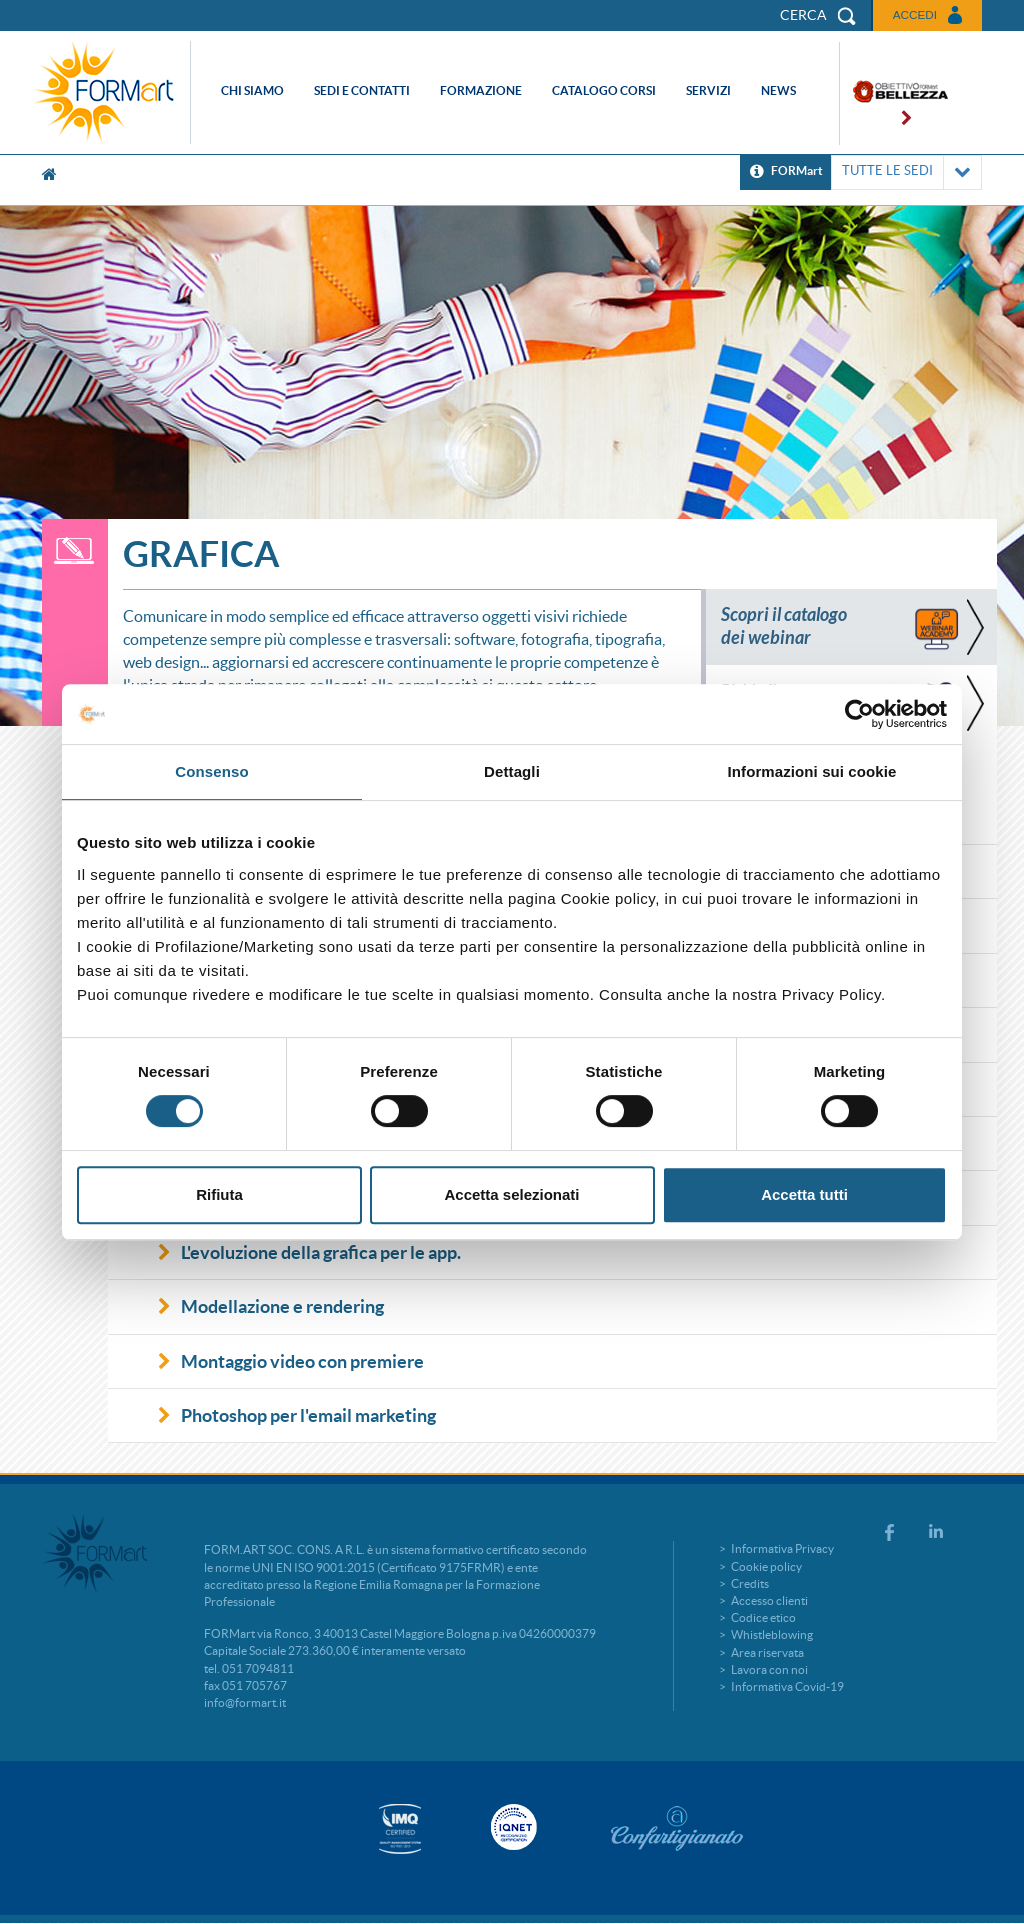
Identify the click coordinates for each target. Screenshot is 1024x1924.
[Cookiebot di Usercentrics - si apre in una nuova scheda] (859, 714)
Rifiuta (219, 1194)
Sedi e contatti (362, 90)
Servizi (708, 90)
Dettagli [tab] (512, 771)
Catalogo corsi (604, 90)
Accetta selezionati (511, 1194)
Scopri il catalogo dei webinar (784, 626)
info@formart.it (245, 1702)
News (778, 90)
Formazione (481, 90)
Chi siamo (252, 90)
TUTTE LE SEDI (906, 172)
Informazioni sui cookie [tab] (812, 771)
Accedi (915, 14)
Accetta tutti (804, 1194)
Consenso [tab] (211, 771)
